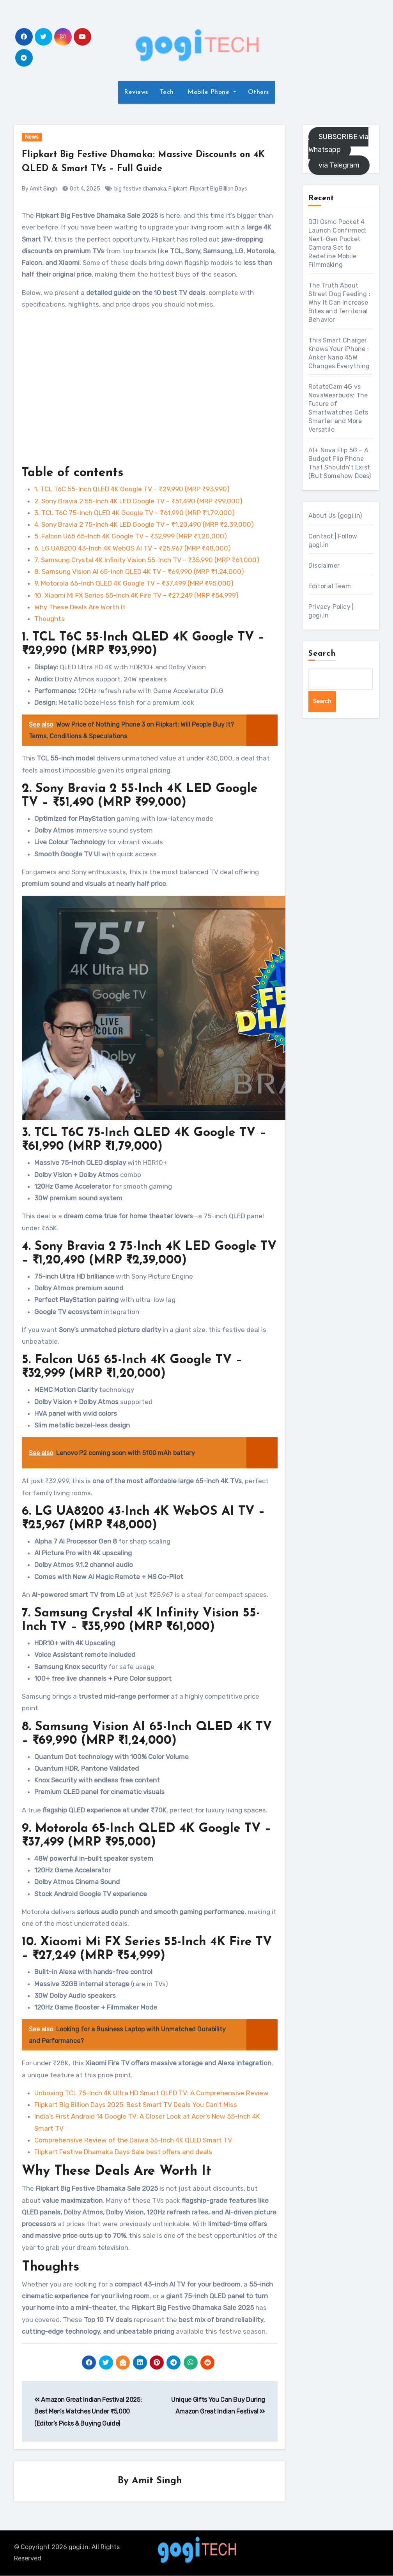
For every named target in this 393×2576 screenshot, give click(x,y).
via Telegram (339, 165)
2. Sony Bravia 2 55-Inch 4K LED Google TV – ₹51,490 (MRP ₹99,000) (138, 501)
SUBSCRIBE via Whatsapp (338, 143)
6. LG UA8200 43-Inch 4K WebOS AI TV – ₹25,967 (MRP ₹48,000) (132, 548)
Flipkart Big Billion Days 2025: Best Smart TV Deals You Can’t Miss (135, 2104)
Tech (167, 92)
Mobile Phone (209, 92)
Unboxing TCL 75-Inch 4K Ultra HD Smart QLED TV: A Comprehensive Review (151, 2093)
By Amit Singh (39, 188)
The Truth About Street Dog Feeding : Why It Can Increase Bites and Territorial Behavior (339, 302)
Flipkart (178, 188)
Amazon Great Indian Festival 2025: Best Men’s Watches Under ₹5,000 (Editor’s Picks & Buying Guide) (88, 2411)
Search (322, 654)
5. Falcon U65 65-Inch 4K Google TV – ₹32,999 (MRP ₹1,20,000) (130, 536)
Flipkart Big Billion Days (218, 188)
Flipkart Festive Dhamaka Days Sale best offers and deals (123, 2152)
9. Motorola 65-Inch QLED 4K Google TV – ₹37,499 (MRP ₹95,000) (134, 583)
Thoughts (49, 619)
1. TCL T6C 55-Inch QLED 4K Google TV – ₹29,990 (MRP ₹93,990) (132, 489)
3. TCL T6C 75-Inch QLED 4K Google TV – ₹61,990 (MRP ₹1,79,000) (134, 513)
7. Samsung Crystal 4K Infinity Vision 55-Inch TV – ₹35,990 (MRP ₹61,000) (146, 560)
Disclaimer (324, 565)
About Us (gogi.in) (335, 515)
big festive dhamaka (140, 188)
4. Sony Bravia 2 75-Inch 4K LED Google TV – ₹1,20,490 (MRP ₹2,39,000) (144, 524)
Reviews (136, 92)
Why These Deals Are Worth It (80, 607)
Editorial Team (329, 586)
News (32, 137)
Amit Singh (157, 2481)
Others (258, 92)
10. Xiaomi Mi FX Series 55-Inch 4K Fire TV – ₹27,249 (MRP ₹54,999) (136, 595)
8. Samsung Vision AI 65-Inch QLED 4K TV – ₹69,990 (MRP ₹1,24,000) (139, 571)
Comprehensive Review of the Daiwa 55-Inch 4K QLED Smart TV (133, 2140)
